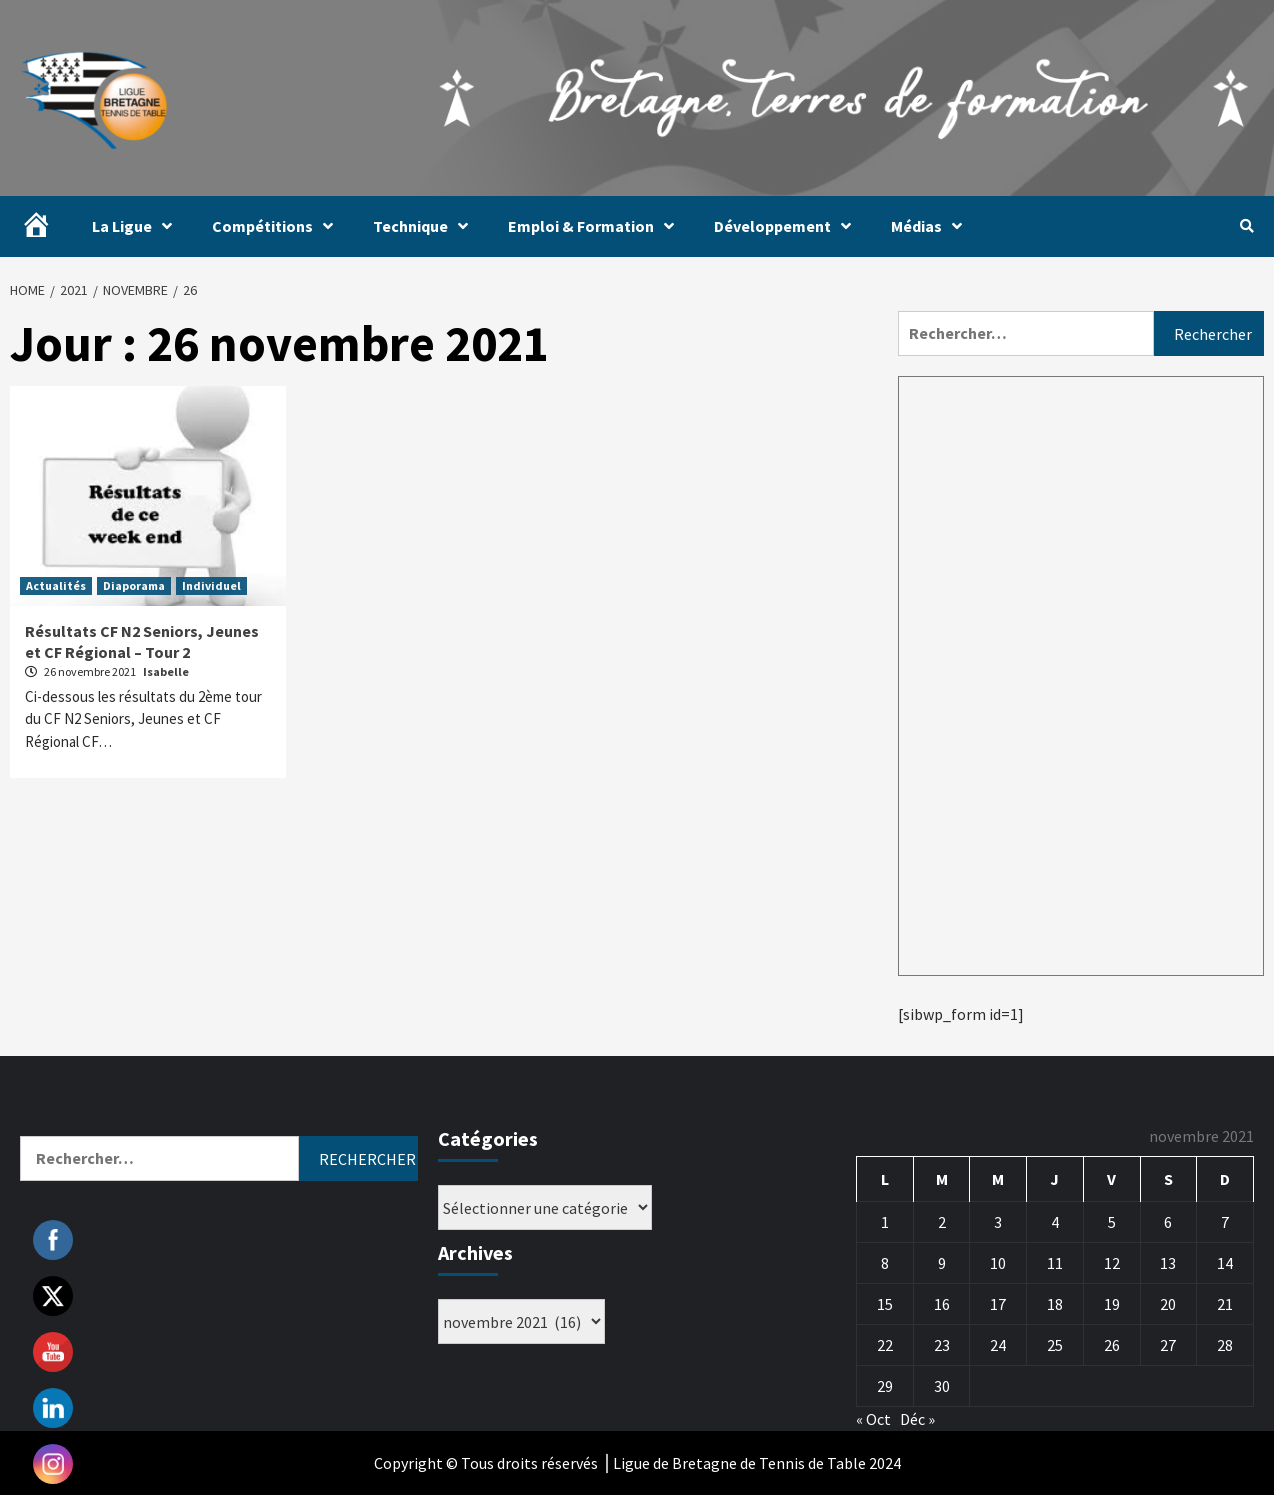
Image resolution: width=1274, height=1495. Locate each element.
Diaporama (134, 585)
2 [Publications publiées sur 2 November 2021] (942, 1222)
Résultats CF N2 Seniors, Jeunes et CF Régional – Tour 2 (142, 641)
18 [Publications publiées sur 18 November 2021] (1055, 1304)
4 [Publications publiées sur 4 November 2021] (1055, 1222)
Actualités (56, 585)
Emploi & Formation (596, 226)
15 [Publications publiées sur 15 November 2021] (885, 1304)
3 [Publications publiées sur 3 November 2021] (998, 1222)
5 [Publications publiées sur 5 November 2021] (1112, 1222)
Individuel (211, 585)
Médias (931, 226)
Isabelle (166, 671)
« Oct (873, 1419)
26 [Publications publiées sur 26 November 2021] (1112, 1345)
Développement (787, 226)
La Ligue (137, 226)
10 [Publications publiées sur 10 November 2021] (998, 1263)
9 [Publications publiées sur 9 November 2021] (942, 1263)
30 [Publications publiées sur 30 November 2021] (942, 1386)
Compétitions (277, 226)
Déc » (917, 1419)
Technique (425, 226)
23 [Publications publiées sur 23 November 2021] (942, 1345)
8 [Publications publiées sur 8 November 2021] (885, 1263)
